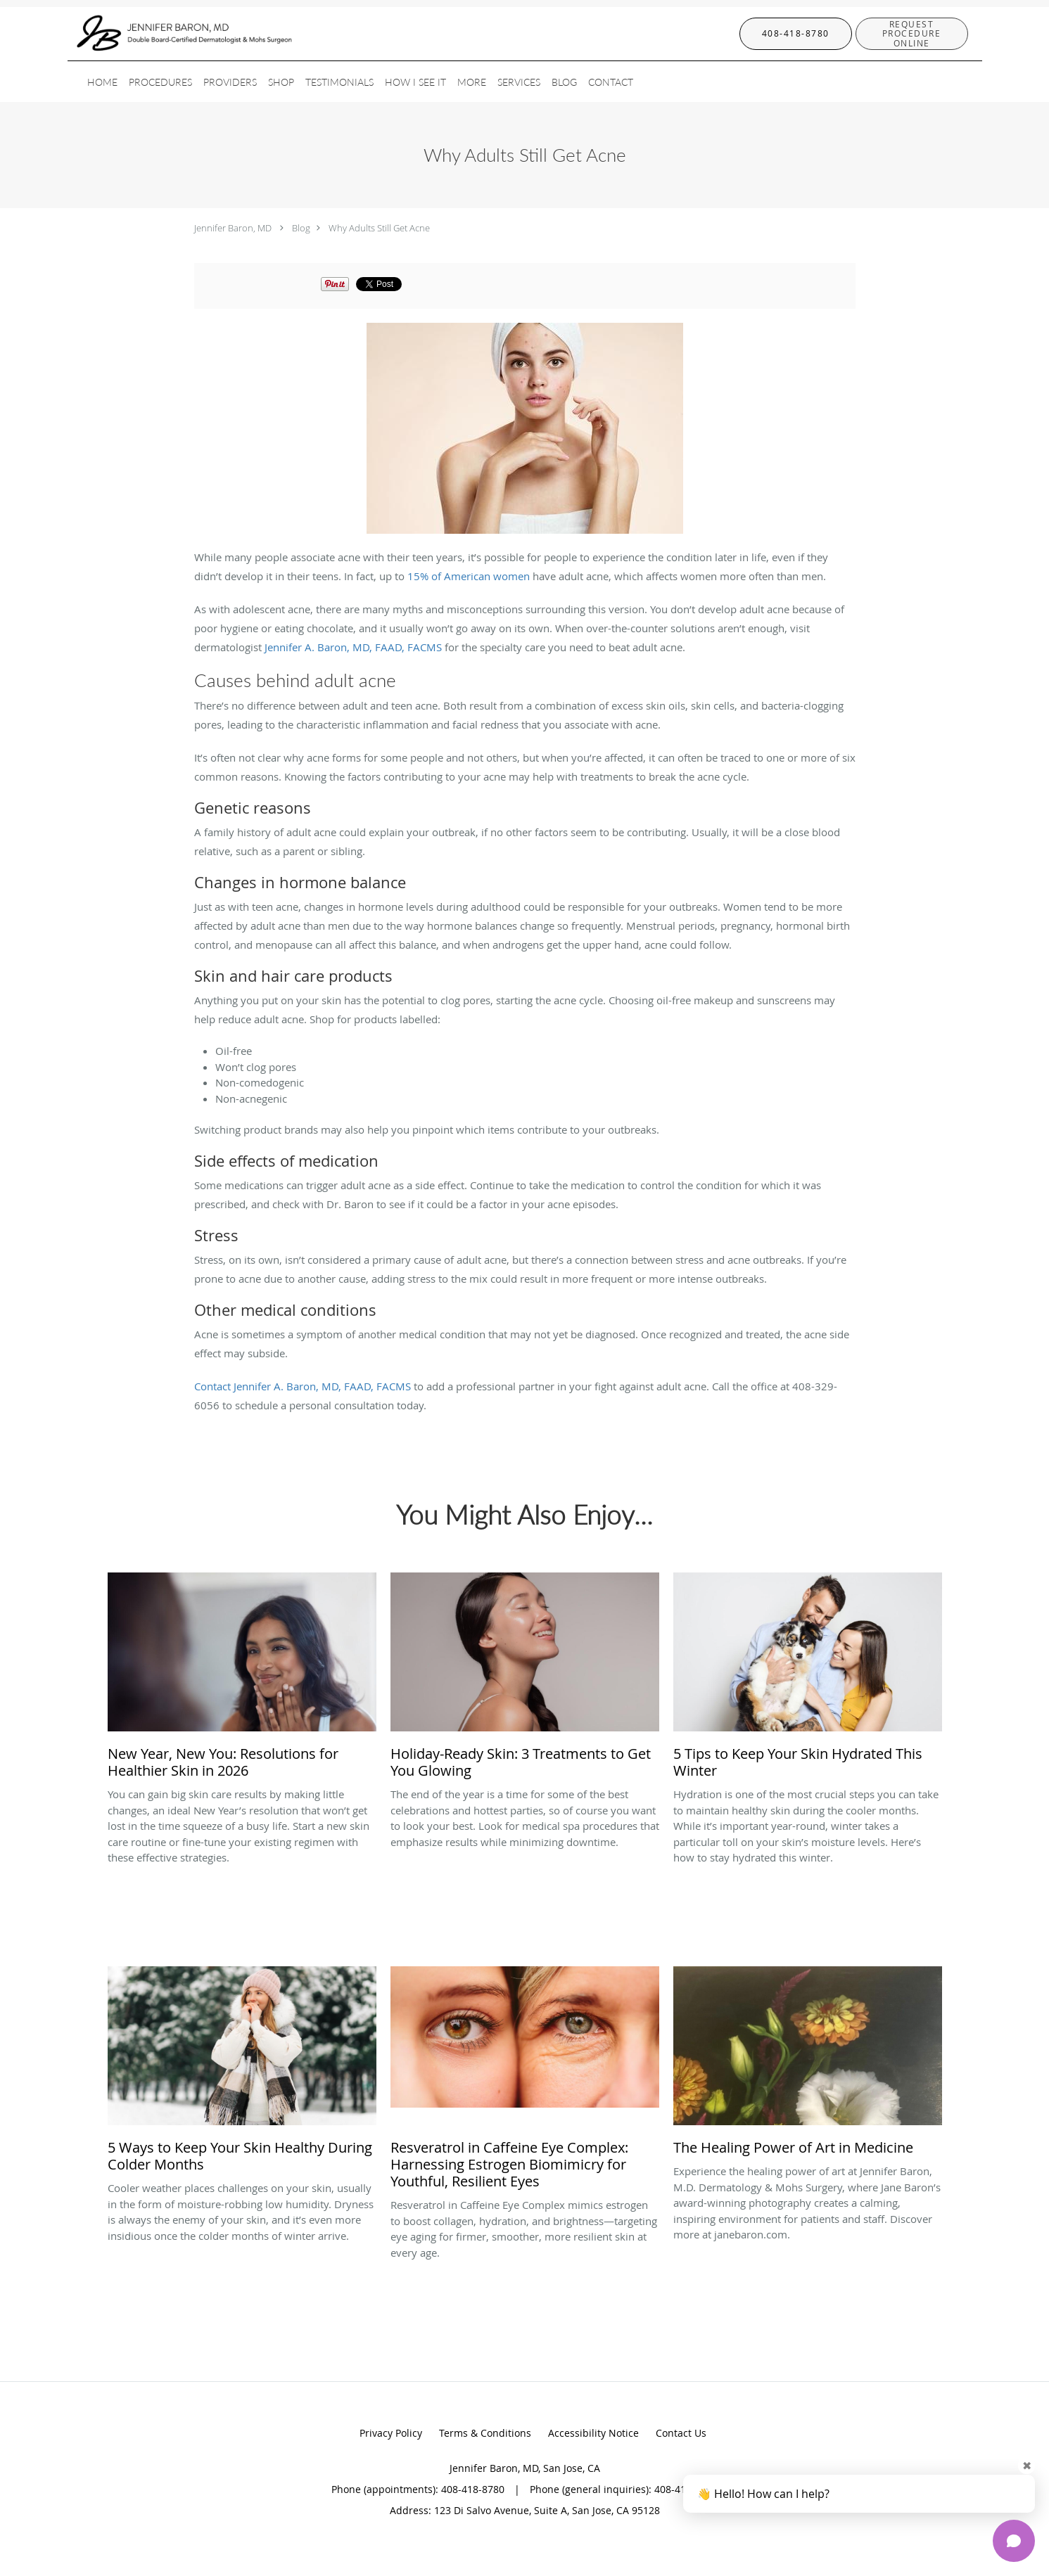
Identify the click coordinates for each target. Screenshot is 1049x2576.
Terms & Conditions (485, 2433)
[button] (912, 34)
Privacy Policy (391, 2433)
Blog (301, 228)
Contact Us (681, 2433)
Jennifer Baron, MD (233, 228)
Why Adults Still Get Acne (379, 228)
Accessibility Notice (593, 2433)
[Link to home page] (164, 33)
